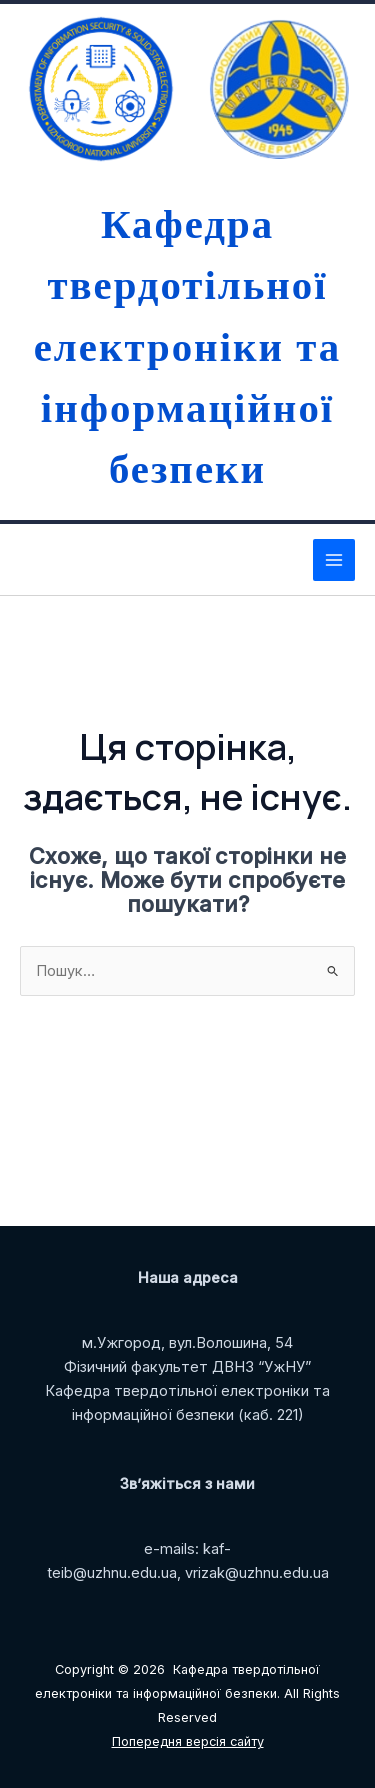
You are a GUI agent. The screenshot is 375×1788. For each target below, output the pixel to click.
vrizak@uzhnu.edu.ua (257, 1573)
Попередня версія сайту (188, 1741)
